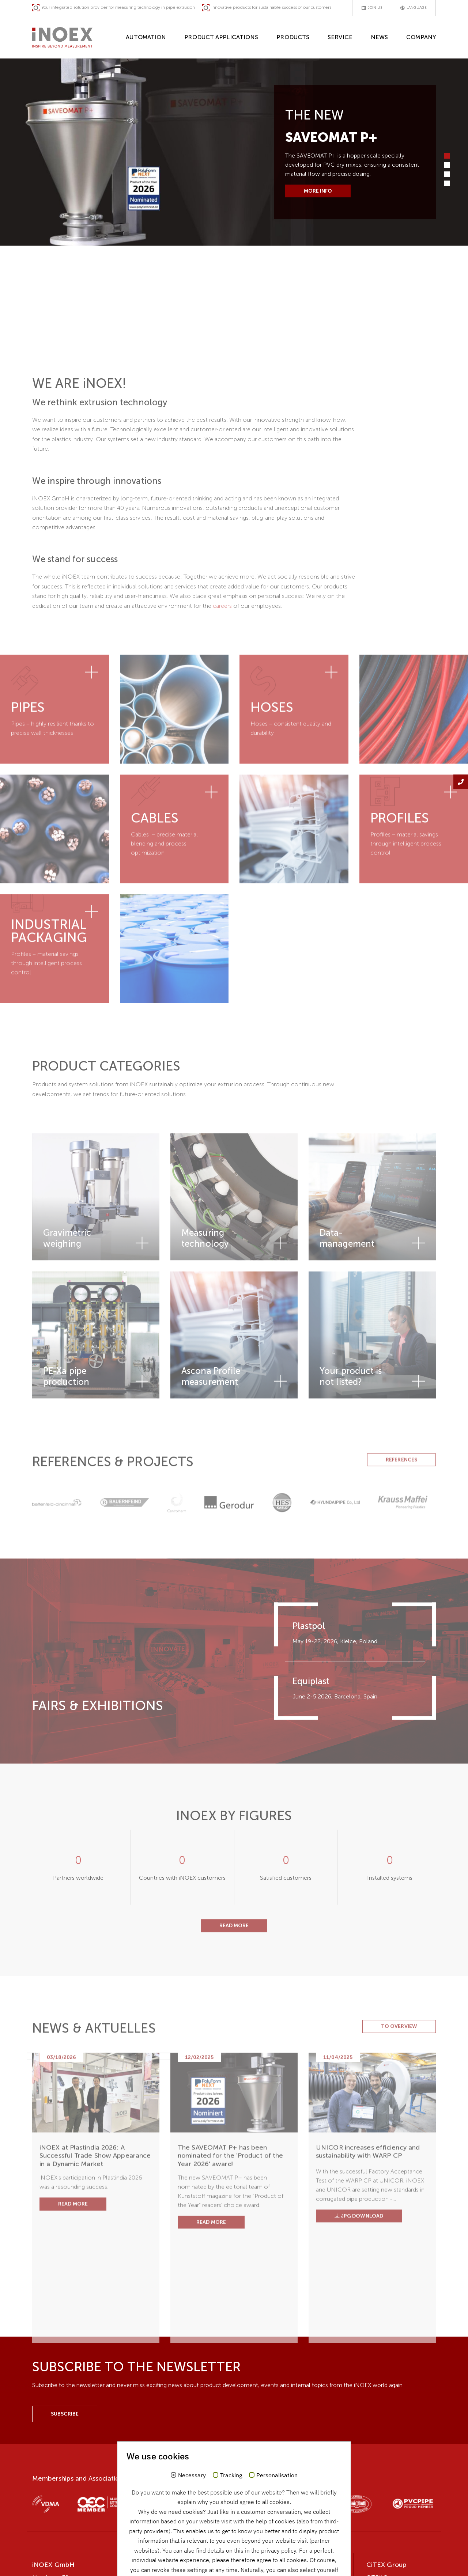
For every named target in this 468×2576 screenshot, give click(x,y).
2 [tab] (447, 165)
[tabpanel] (234, 152)
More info (318, 191)
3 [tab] (447, 174)
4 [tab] (447, 183)
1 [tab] (447, 156)
